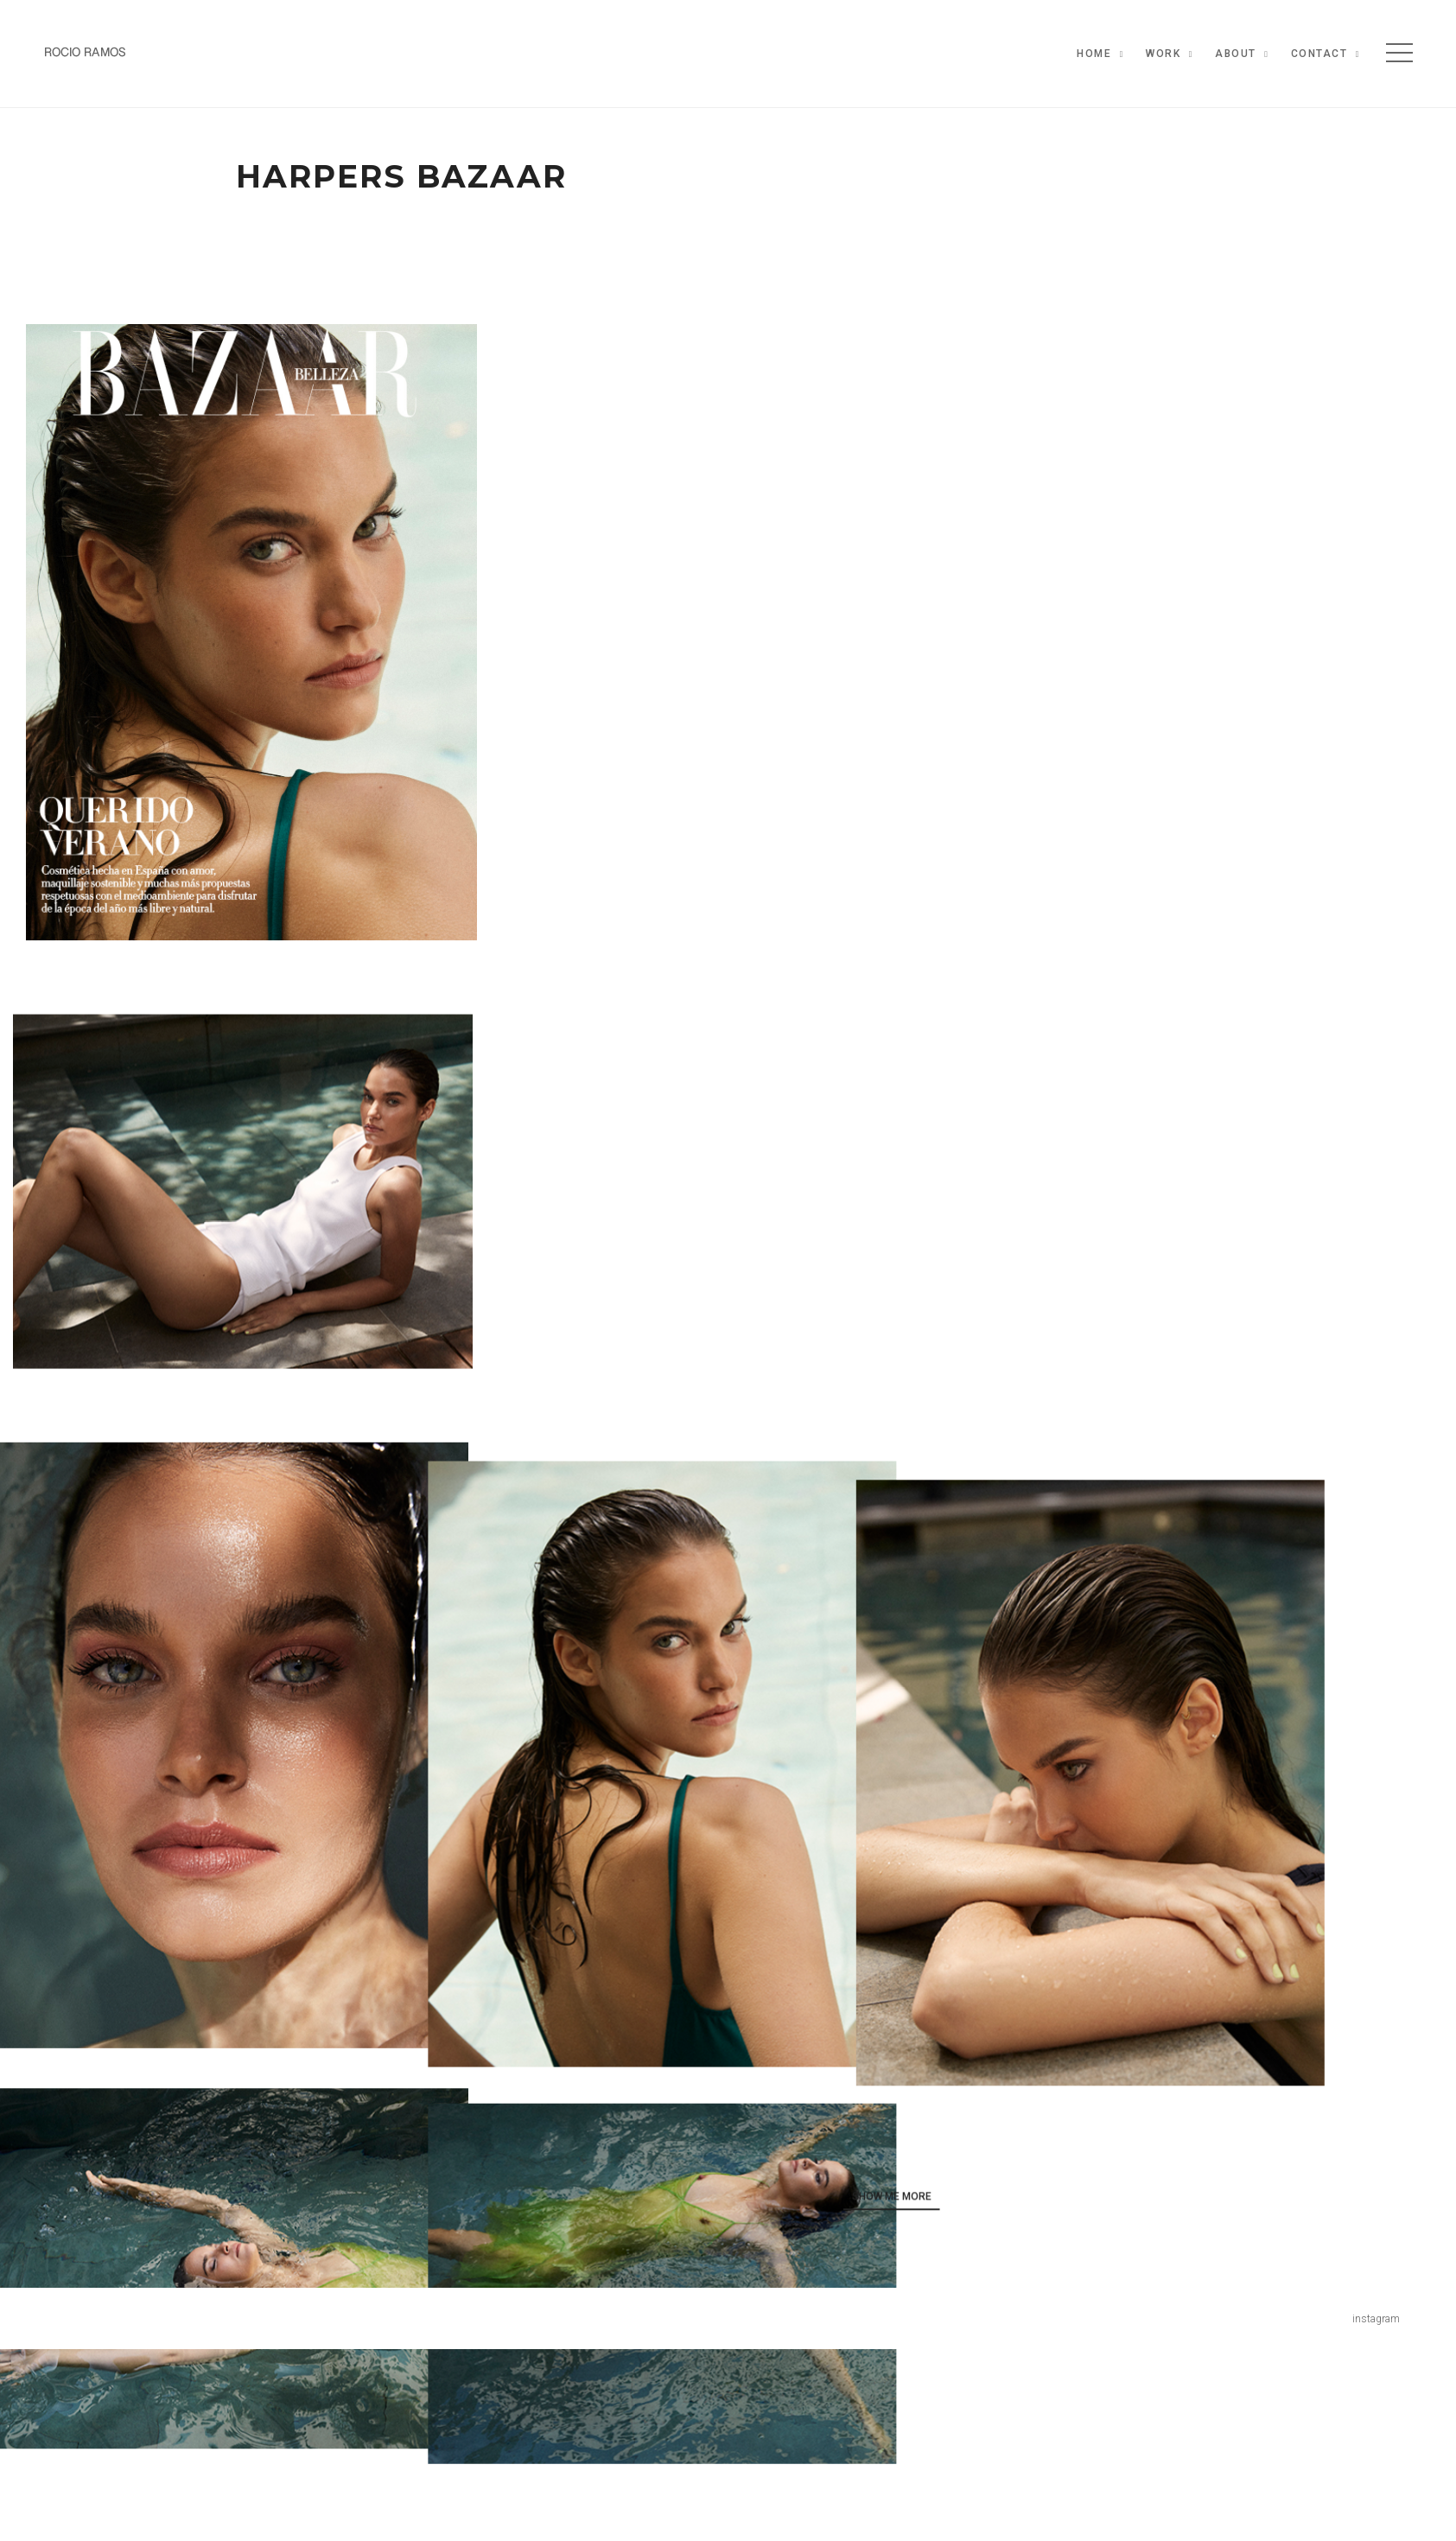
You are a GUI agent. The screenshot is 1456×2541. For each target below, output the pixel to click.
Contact (1319, 54)
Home (1094, 54)
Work (1163, 54)
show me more (1000, 2184)
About (1235, 54)
